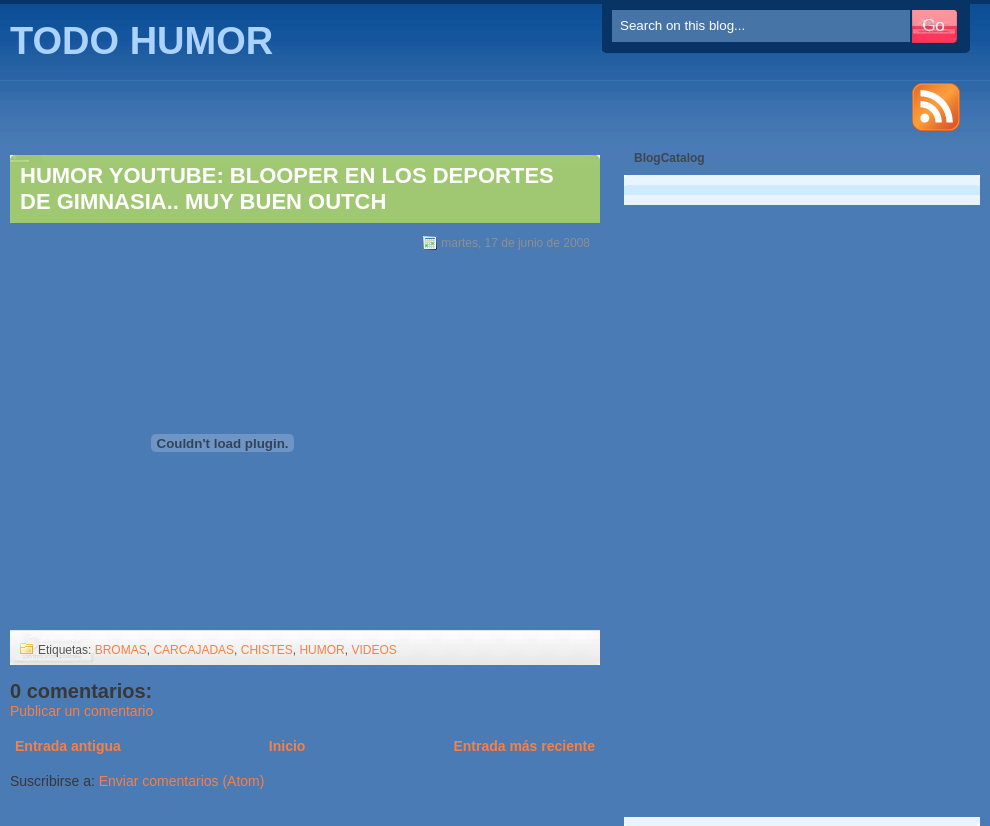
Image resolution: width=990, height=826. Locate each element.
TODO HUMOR (141, 41)
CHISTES (267, 650)
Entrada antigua (68, 746)
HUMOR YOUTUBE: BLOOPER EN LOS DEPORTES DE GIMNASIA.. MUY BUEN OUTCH (287, 188)
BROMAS (121, 650)
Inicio (287, 746)
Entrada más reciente (524, 746)
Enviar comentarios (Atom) (182, 781)
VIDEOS (373, 650)
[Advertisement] (709, 500)
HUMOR (321, 650)
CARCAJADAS (193, 650)
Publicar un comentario (81, 711)
